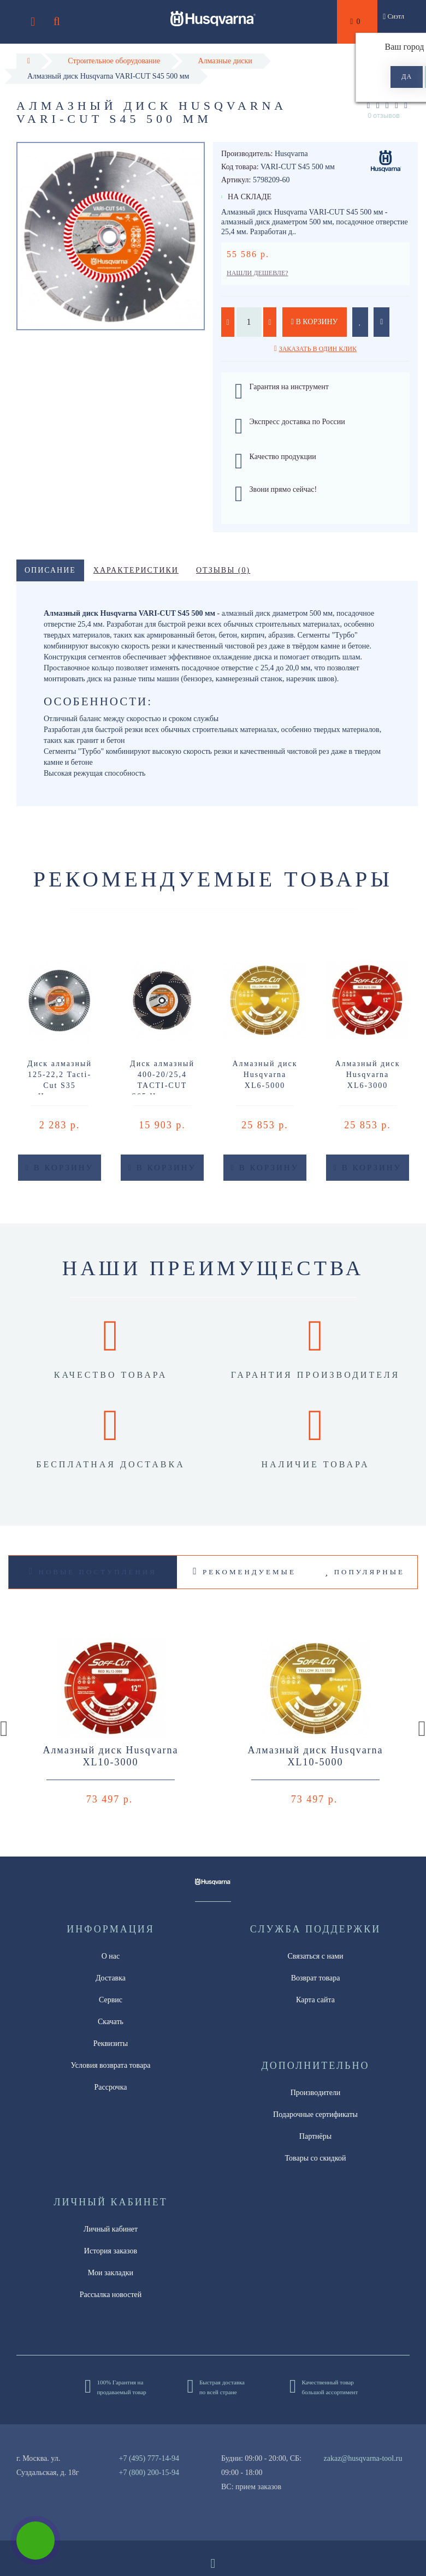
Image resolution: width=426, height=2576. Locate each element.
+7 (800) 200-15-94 (149, 2472)
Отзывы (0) (223, 570)
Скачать (110, 2022)
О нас (111, 1956)
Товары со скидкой (315, 2158)
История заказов (110, 2251)
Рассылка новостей (111, 2295)
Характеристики (136, 570)
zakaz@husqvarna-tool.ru (363, 2458)
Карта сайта (315, 2000)
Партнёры (315, 2136)
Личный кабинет (111, 2229)
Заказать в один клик (318, 349)
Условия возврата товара (111, 2065)
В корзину (314, 322)
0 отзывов (384, 115)
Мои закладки (110, 2273)
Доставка (111, 1978)
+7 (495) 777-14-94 (149, 2458)
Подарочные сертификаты (315, 2114)
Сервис (110, 2000)
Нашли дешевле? (257, 273)
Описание (50, 570)
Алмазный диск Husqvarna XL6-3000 (367, 1075)
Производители (316, 2093)
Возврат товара (315, 1978)
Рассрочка (110, 2087)
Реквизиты (110, 2043)
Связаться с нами (315, 1956)
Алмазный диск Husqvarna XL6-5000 (264, 1075)
